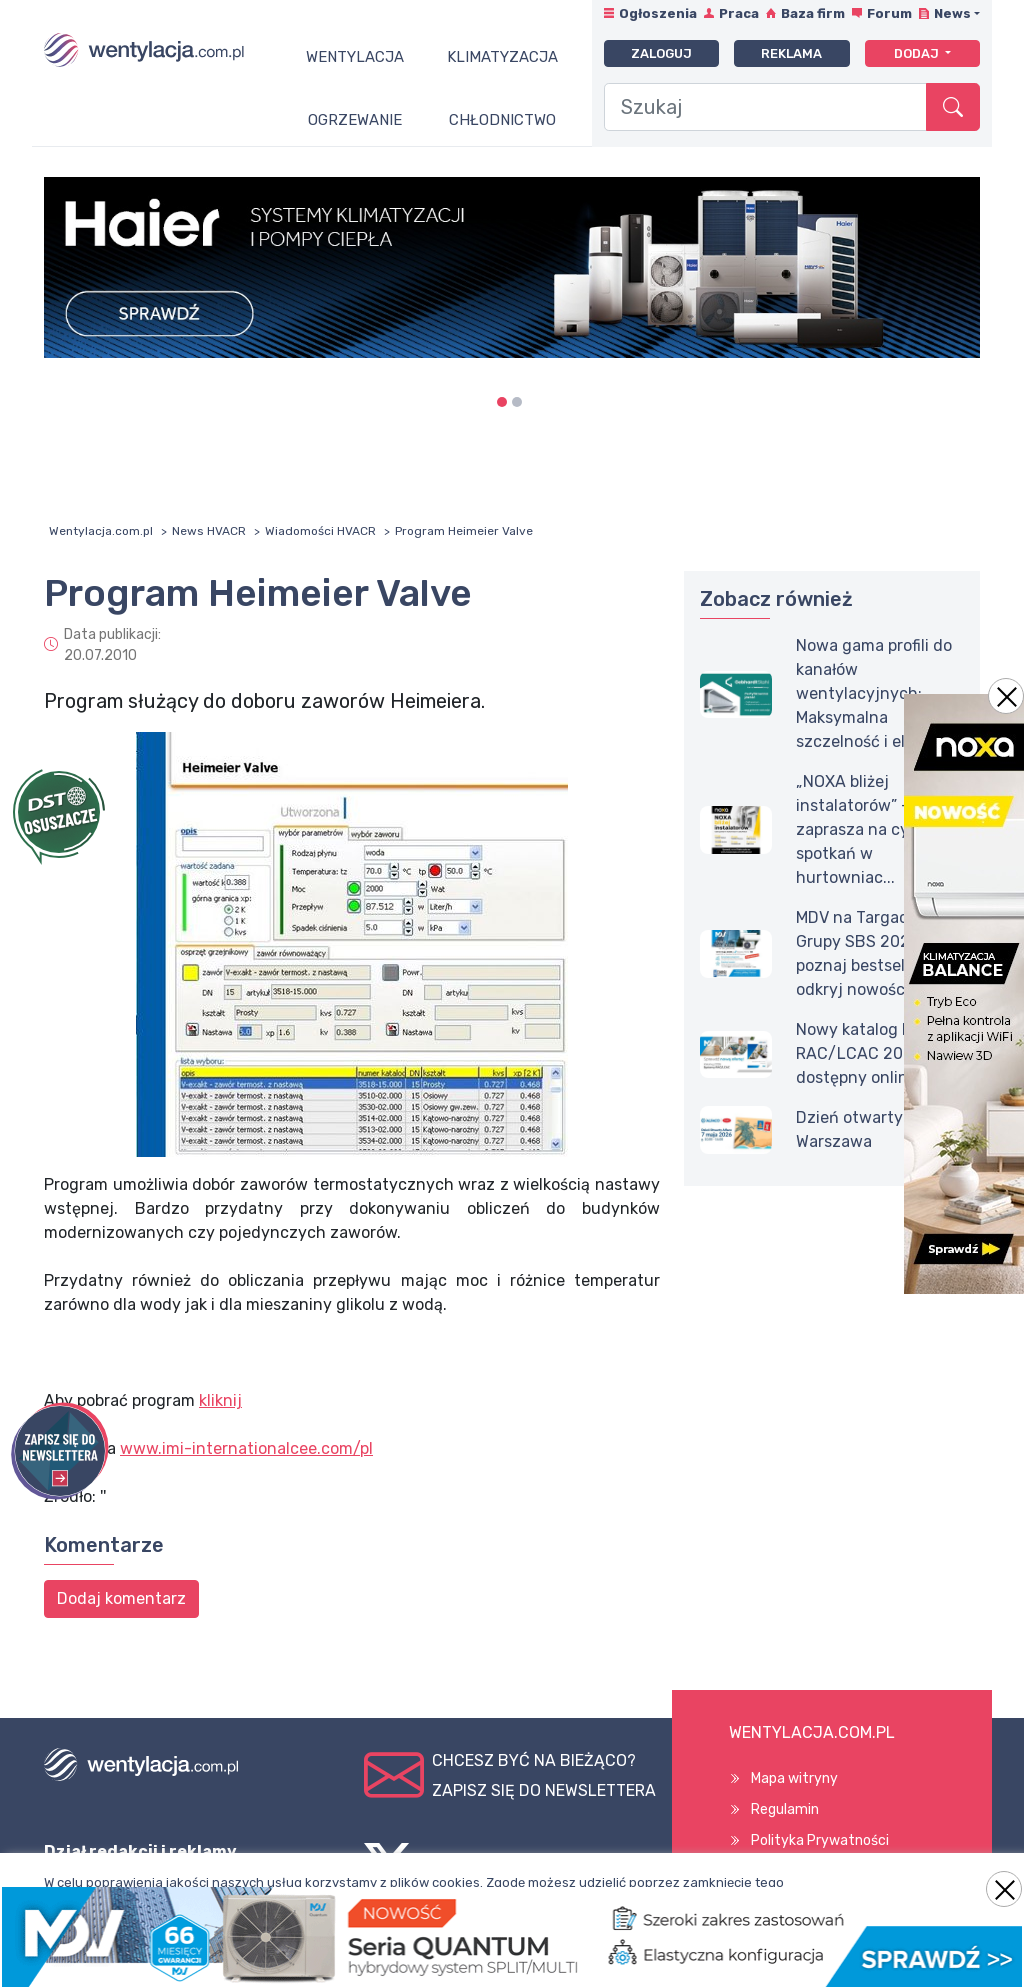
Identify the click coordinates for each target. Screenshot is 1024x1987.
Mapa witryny (794, 1778)
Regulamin (785, 1809)
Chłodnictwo (502, 120)
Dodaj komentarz (121, 1598)
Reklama (791, 53)
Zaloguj (661, 53)
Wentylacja (355, 57)
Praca (739, 13)
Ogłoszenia (658, 13)
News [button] (952, 13)
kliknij (220, 1400)
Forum (889, 13)
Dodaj (918, 53)
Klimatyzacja (502, 57)
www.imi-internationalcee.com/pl (246, 1448)
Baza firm (813, 13)
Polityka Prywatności (820, 1840)
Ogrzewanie (355, 120)
